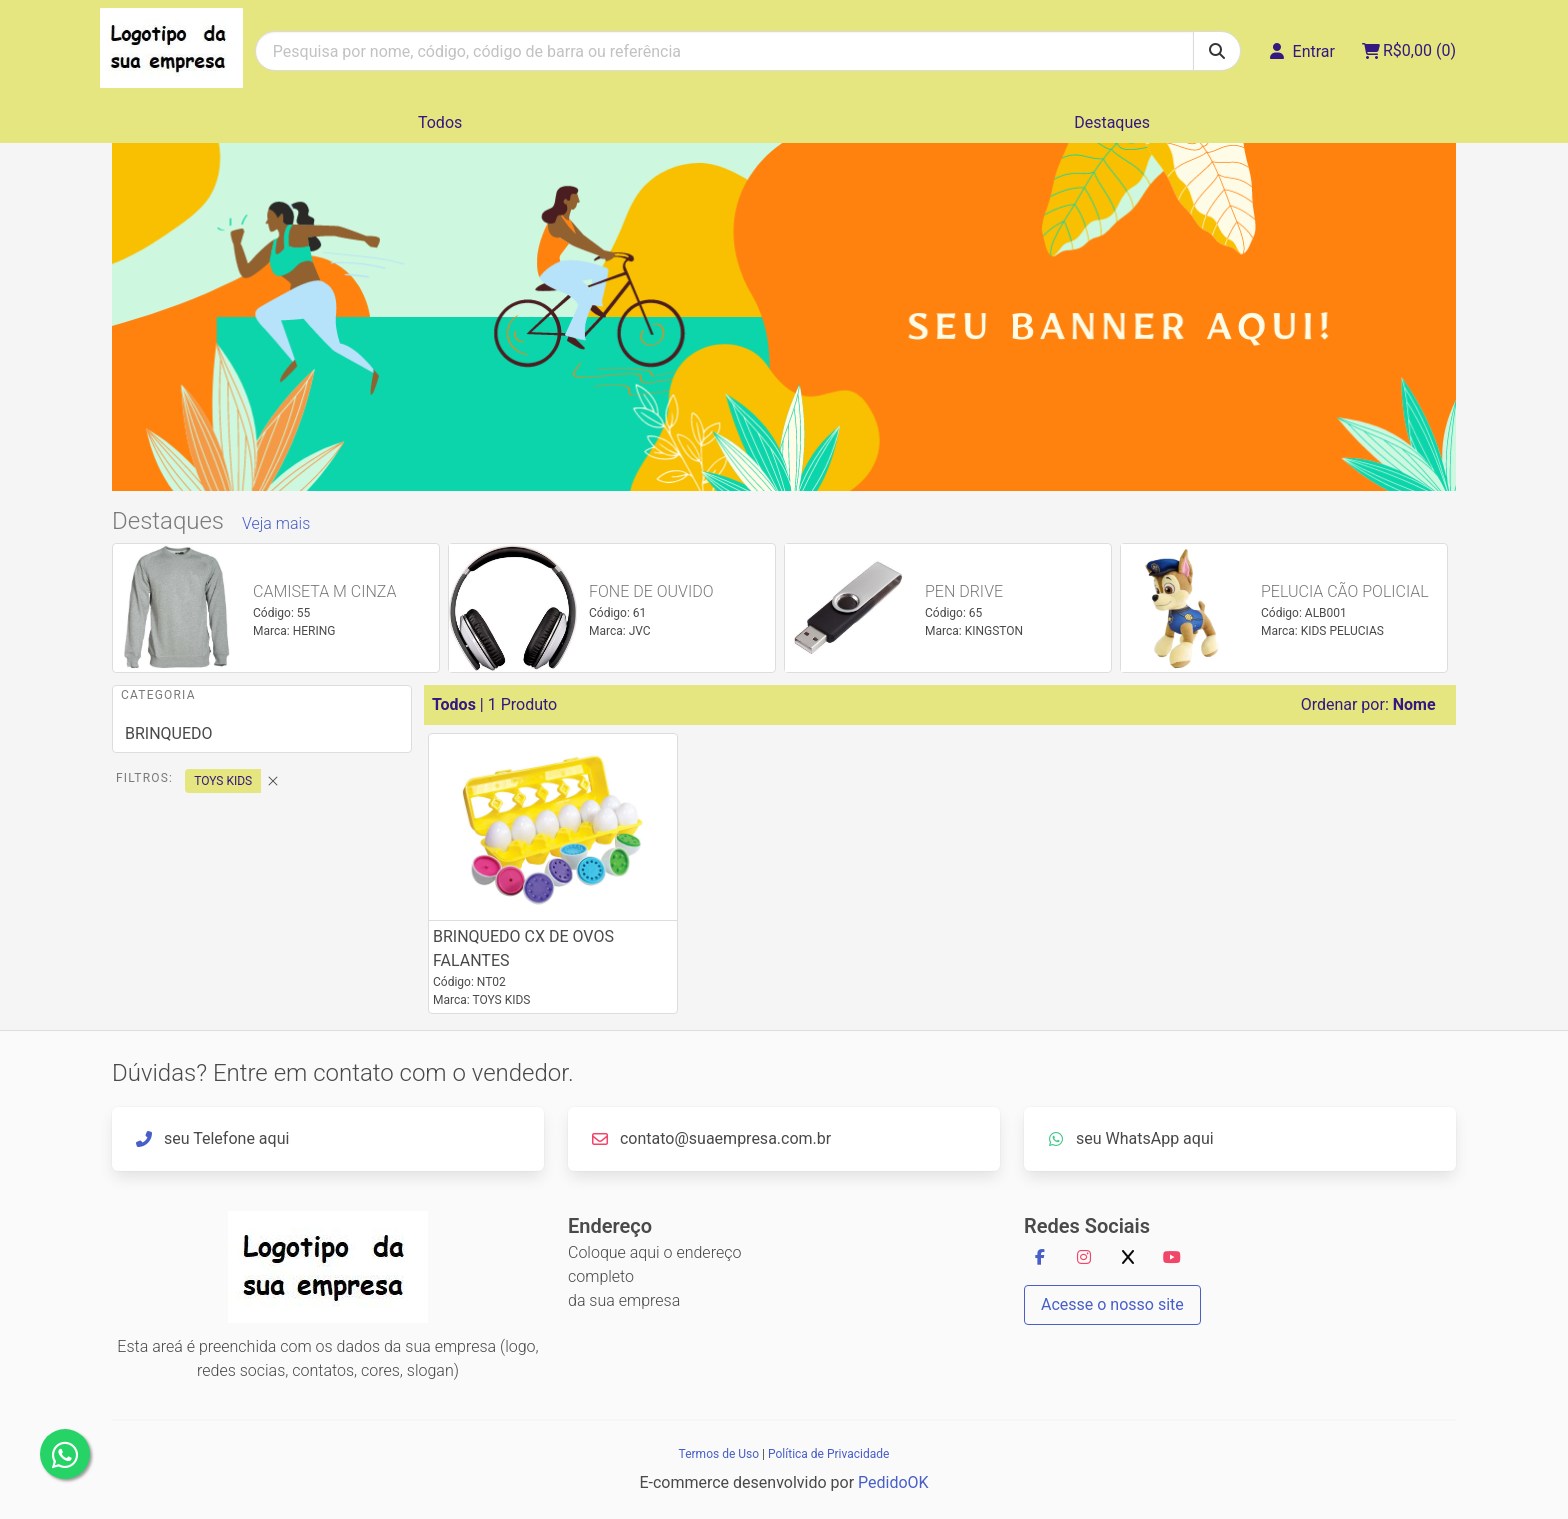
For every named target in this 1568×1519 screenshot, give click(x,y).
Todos (440, 122)
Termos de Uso (719, 1454)
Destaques (1112, 122)
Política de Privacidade (828, 1454)
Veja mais (276, 523)
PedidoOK (893, 1482)
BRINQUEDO (169, 733)
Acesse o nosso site (1112, 1304)
